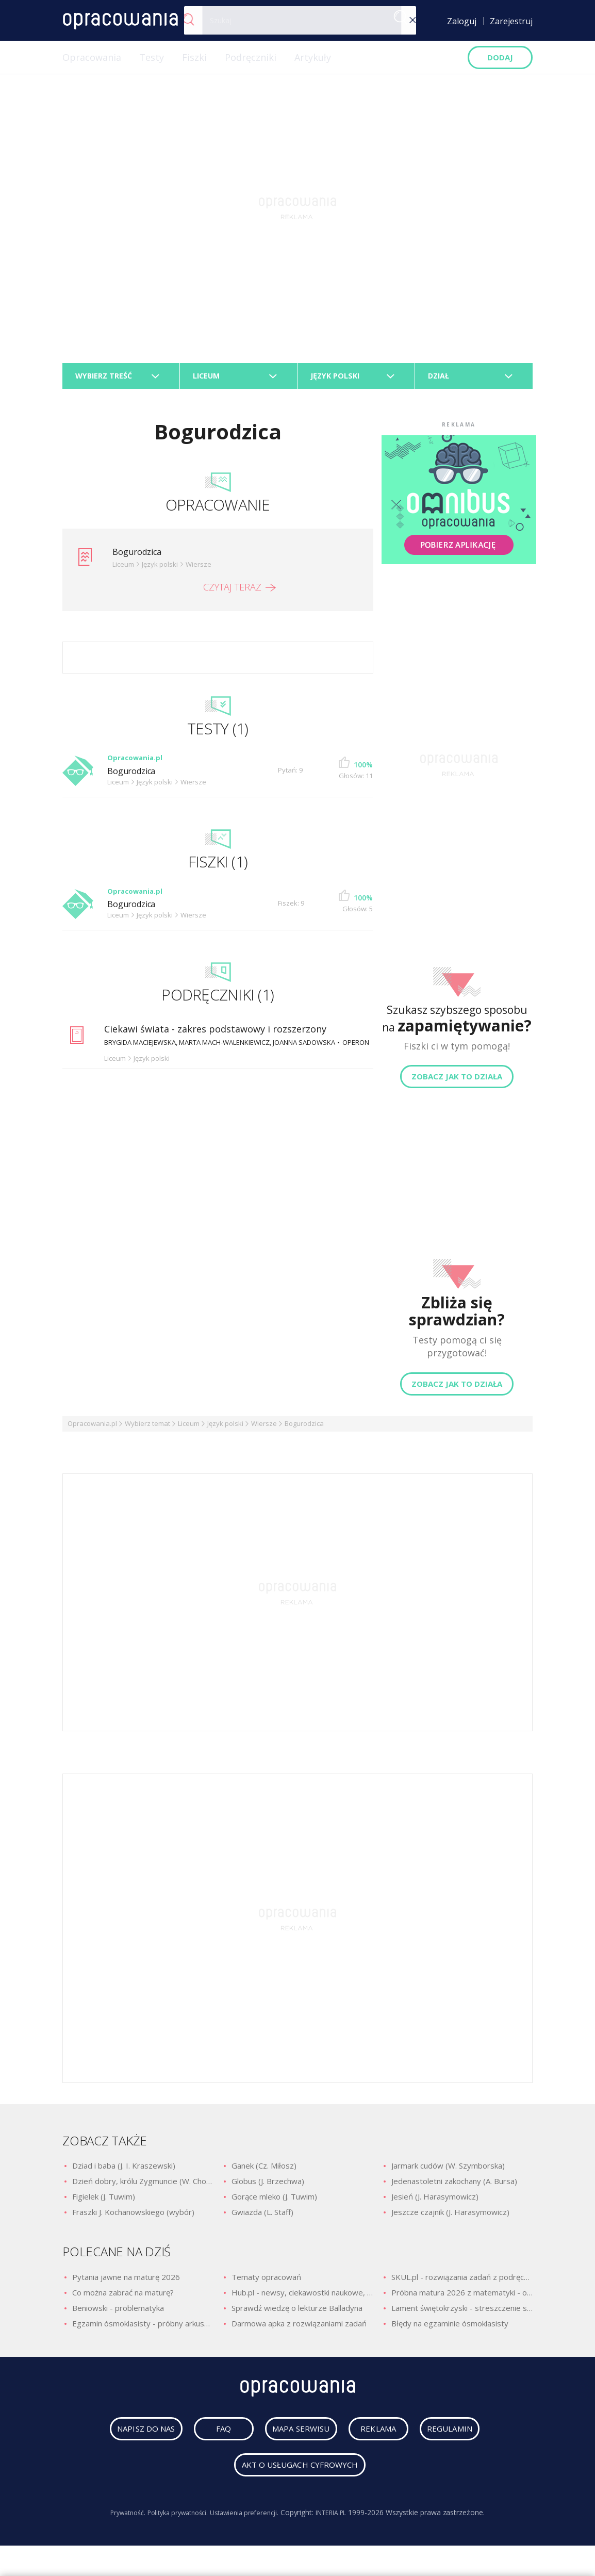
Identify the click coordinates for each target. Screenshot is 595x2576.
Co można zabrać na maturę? (123, 2298)
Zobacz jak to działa (456, 1082)
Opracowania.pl (92, 1428)
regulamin (460, 2439)
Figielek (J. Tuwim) (103, 2202)
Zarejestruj (511, 21)
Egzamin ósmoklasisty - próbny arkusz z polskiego (142, 2329)
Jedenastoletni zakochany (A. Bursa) (454, 2186)
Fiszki (194, 57)
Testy (151, 57)
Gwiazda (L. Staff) (262, 2217)
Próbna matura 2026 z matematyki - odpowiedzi (462, 2298)
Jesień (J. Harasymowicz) (434, 2202)
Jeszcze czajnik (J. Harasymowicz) (450, 2217)
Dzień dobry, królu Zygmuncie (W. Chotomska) (142, 2186)
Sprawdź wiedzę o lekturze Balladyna (297, 2313)
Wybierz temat (147, 1428)
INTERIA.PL (341, 2523)
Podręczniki (250, 57)
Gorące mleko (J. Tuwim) (274, 2202)
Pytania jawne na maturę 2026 (126, 2282)
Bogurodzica (140, 557)
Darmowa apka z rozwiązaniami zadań (299, 2329)
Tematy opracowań (266, 2282)
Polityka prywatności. (173, 2523)
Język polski (225, 1428)
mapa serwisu (291, 2439)
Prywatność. (116, 2523)
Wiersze (264, 1428)
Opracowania (91, 57)
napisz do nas (137, 2439)
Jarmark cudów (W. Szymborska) (448, 2171)
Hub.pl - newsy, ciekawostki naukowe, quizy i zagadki (302, 2298)
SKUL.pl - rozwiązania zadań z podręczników (462, 2282)
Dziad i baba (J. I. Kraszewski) (123, 2171)
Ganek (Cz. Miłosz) (264, 2171)
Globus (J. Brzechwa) (268, 2186)
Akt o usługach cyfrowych (300, 2475)
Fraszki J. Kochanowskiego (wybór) (133, 2217)
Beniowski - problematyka (118, 2313)
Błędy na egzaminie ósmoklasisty (449, 2329)
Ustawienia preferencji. (247, 2523)
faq (214, 2439)
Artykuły (312, 57)
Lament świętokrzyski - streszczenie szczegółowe (462, 2313)
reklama (379, 2439)
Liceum (189, 1428)
